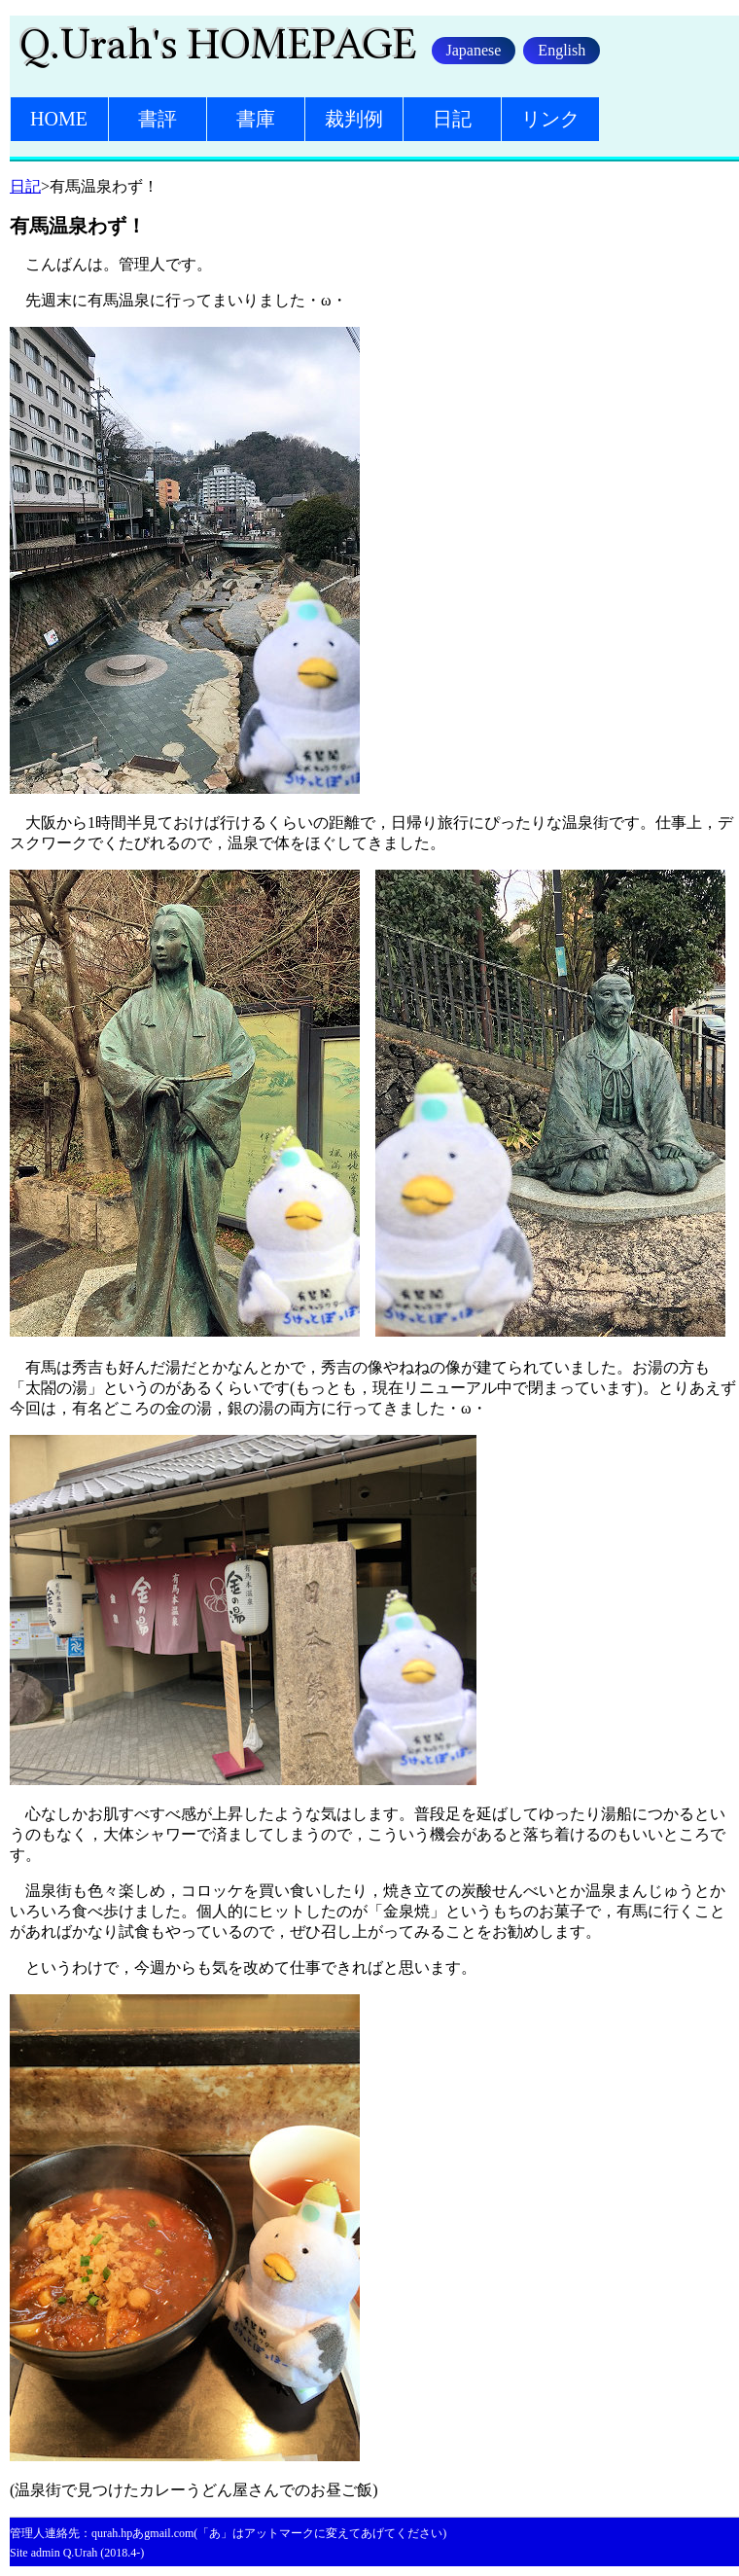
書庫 (255, 118)
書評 (157, 118)
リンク (550, 118)
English (561, 50)
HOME (59, 118)
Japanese (474, 50)
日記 (452, 118)
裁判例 (354, 118)
